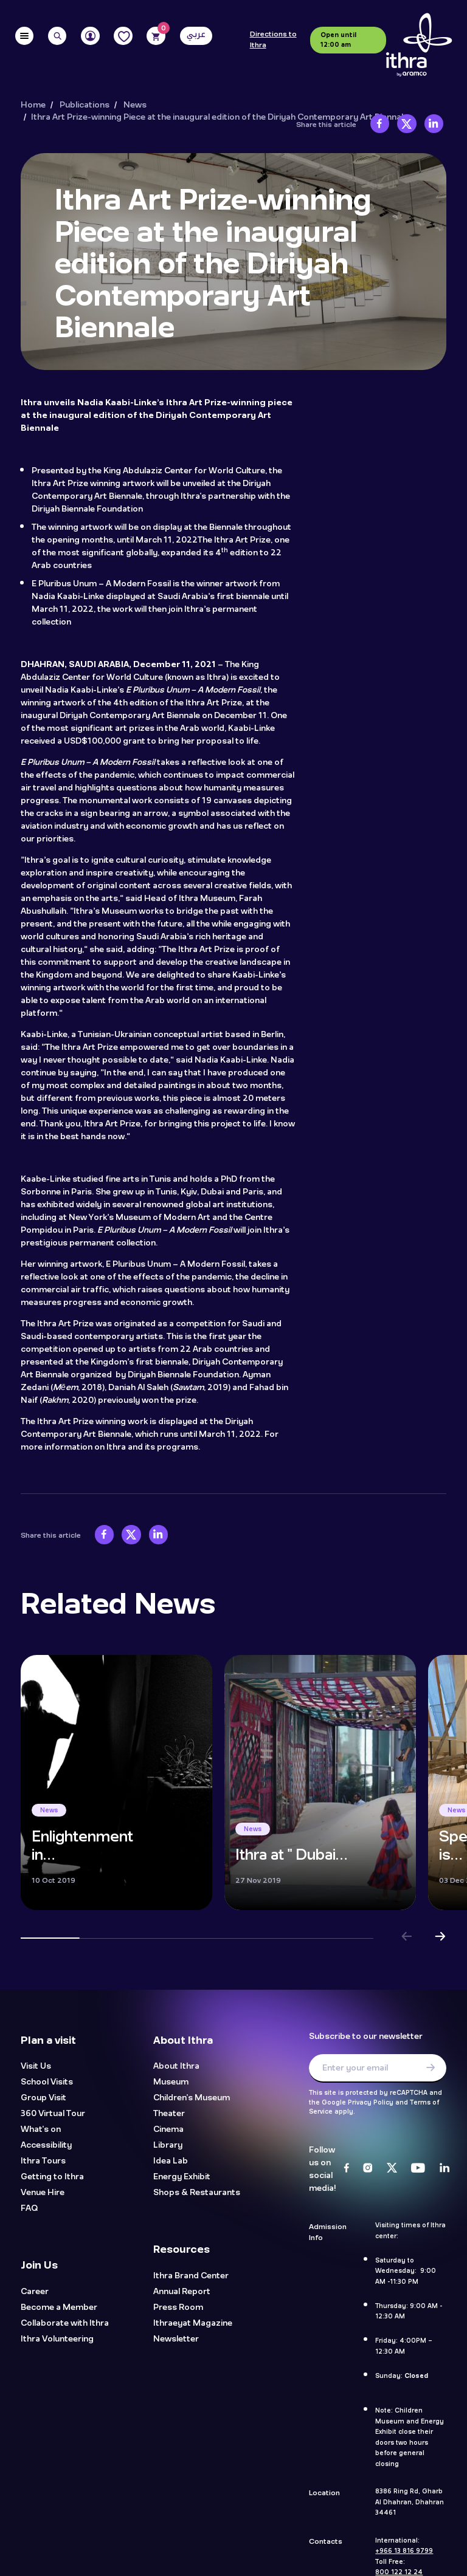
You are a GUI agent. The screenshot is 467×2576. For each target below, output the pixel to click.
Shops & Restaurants (196, 2193)
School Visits (47, 2082)
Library (167, 2145)
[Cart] (156, 36)
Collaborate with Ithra (65, 2323)
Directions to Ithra (273, 39)
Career (35, 2292)
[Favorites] (123, 36)
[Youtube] (418, 2169)
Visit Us (36, 2066)
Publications (84, 105)
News (135, 105)
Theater (169, 2114)
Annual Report (181, 2292)
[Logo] (419, 45)
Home (33, 105)
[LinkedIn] (445, 2169)
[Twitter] (392, 2169)
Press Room (178, 2307)
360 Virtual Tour (53, 2114)
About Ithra (176, 2066)
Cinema (168, 2129)
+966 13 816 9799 (404, 2551)
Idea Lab (170, 2161)
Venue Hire (42, 2193)
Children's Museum (191, 2098)
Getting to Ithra (52, 2177)
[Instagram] (368, 2169)
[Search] (57, 36)
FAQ (29, 2208)
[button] (406, 1938)
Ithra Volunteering (57, 2339)
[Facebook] (346, 2169)
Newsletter (176, 2339)
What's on (41, 2129)
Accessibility (46, 2145)
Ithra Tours (43, 2161)
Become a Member (59, 2307)
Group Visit (43, 2098)
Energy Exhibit (181, 2177)
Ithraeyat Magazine (192, 2323)
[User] (90, 36)
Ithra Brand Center (191, 2276)
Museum (171, 2082)
